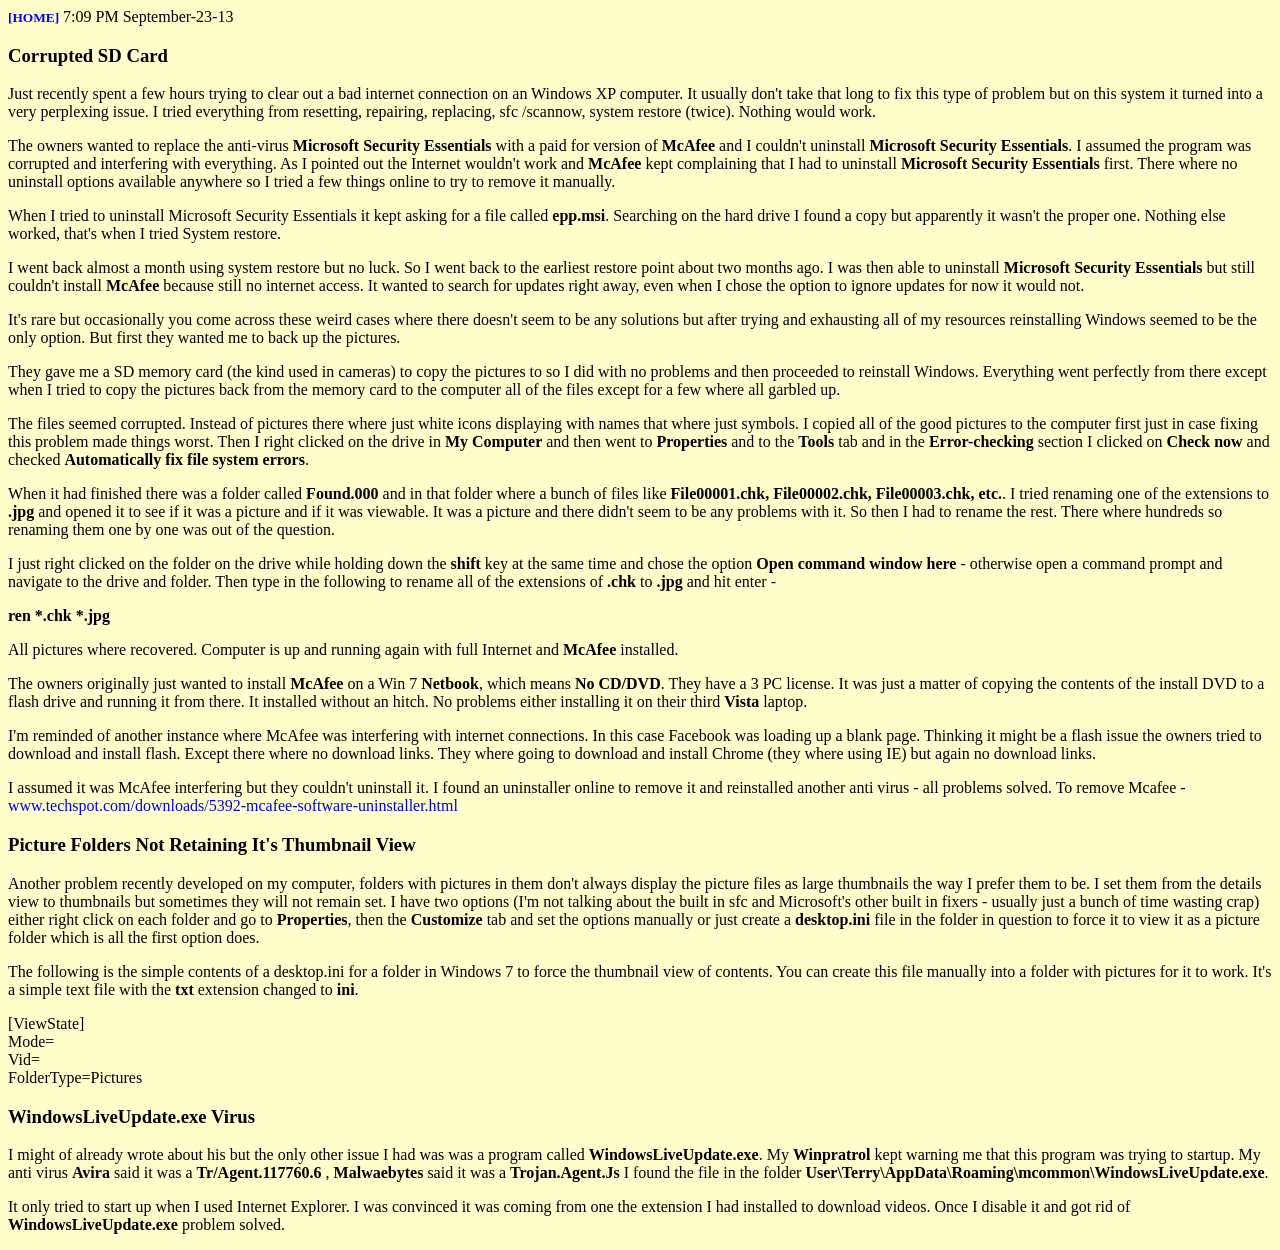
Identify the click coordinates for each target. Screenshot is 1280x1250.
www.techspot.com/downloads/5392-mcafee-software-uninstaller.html (233, 805)
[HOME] (33, 17)
